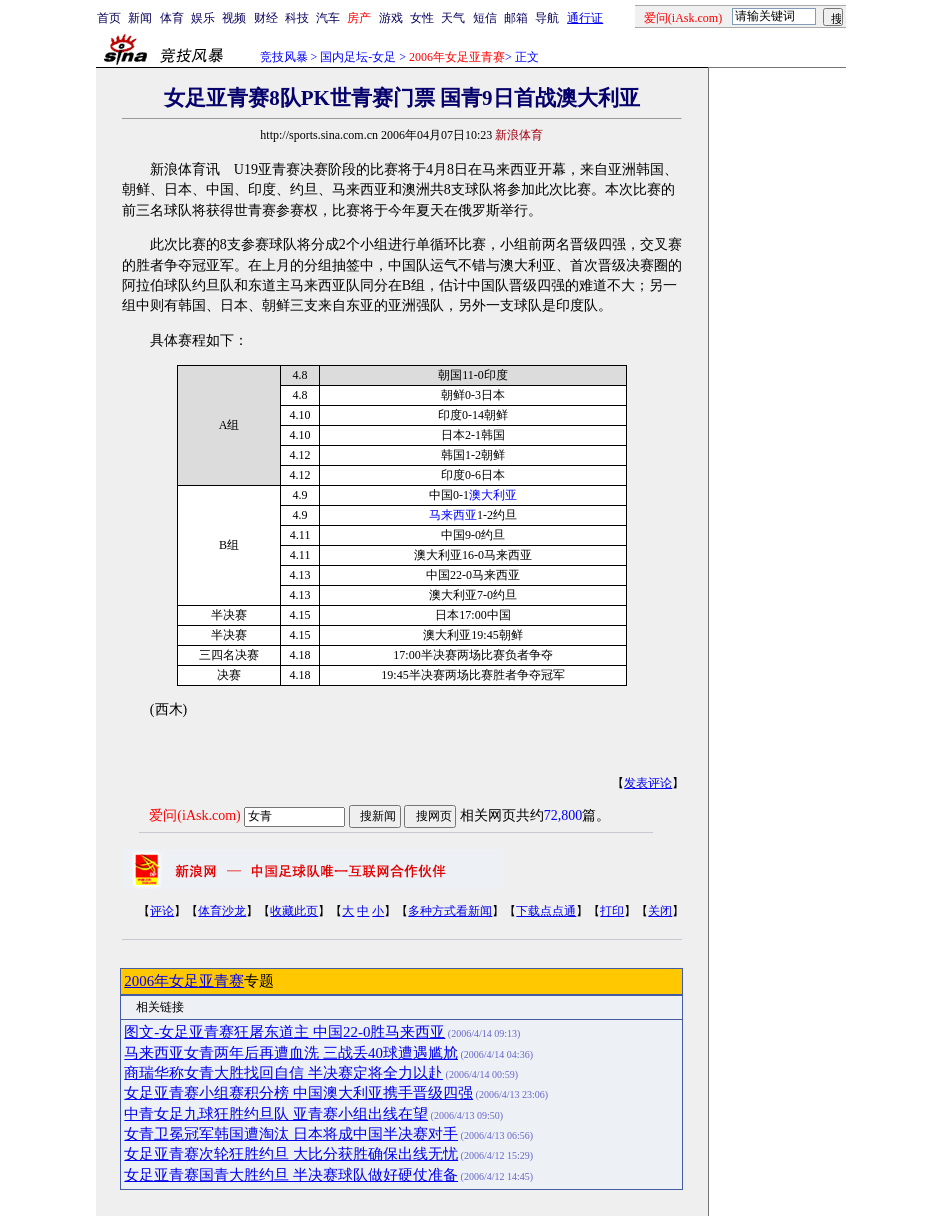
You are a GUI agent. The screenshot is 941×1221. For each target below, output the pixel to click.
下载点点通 (546, 911)
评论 (162, 911)
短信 (485, 18)
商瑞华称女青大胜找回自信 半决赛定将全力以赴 (283, 1073)
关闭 (660, 911)
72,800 (563, 815)
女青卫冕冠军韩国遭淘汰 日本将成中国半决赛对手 (291, 1134)
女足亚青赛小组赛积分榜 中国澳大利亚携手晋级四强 (298, 1093)
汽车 (328, 18)
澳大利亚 (493, 495)
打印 (612, 911)
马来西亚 (453, 515)
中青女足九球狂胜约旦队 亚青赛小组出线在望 (276, 1114)
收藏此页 (294, 911)
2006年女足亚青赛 (184, 981)
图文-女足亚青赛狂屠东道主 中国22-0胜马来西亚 (284, 1032)
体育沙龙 (222, 911)
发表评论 (648, 783)
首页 (109, 18)
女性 (422, 18)
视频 (234, 18)
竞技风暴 (284, 57)
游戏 (391, 18)
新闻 (140, 18)
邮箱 (516, 18)
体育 (172, 18)
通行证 (585, 18)
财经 (266, 18)
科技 (297, 18)
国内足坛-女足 (358, 57)
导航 (547, 18)
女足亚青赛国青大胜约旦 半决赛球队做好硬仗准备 (291, 1175)
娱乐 (203, 18)
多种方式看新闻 (450, 911)
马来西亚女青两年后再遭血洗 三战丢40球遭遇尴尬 (291, 1053)
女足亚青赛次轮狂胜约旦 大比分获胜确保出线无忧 (291, 1154)
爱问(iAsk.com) (194, 815)
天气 (453, 18)
